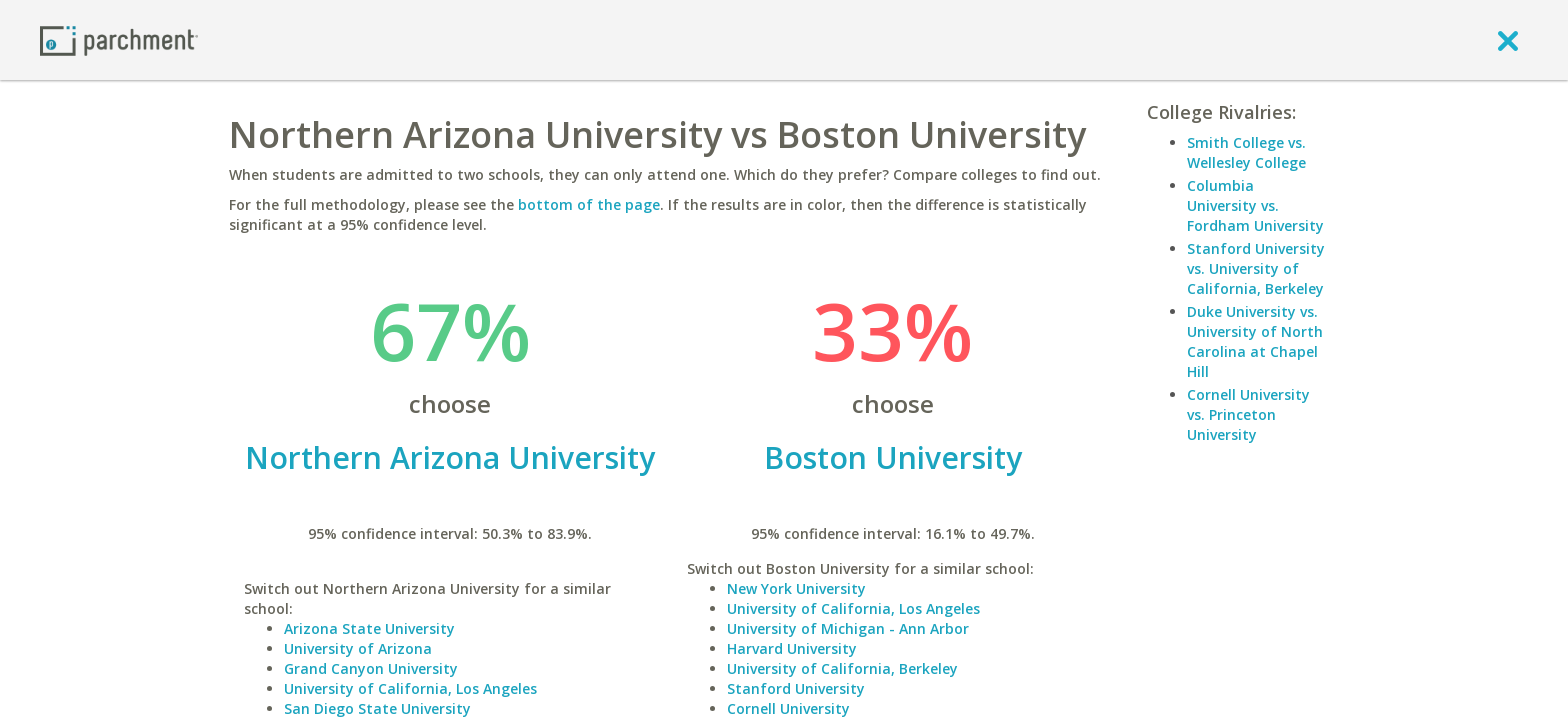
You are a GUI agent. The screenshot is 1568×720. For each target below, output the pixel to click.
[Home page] (119, 39)
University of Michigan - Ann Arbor (848, 628)
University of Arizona (358, 648)
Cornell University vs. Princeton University (1248, 414)
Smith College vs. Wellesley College (1246, 152)
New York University (796, 588)
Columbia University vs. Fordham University (1255, 205)
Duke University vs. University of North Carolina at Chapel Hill (1255, 341)
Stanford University (796, 688)
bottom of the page (589, 204)
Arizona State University (369, 628)
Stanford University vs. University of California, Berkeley (1256, 268)
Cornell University (788, 708)
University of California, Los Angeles (410, 688)
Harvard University (792, 648)
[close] (1508, 40)
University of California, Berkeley (842, 668)
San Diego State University (377, 708)
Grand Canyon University (371, 668)
